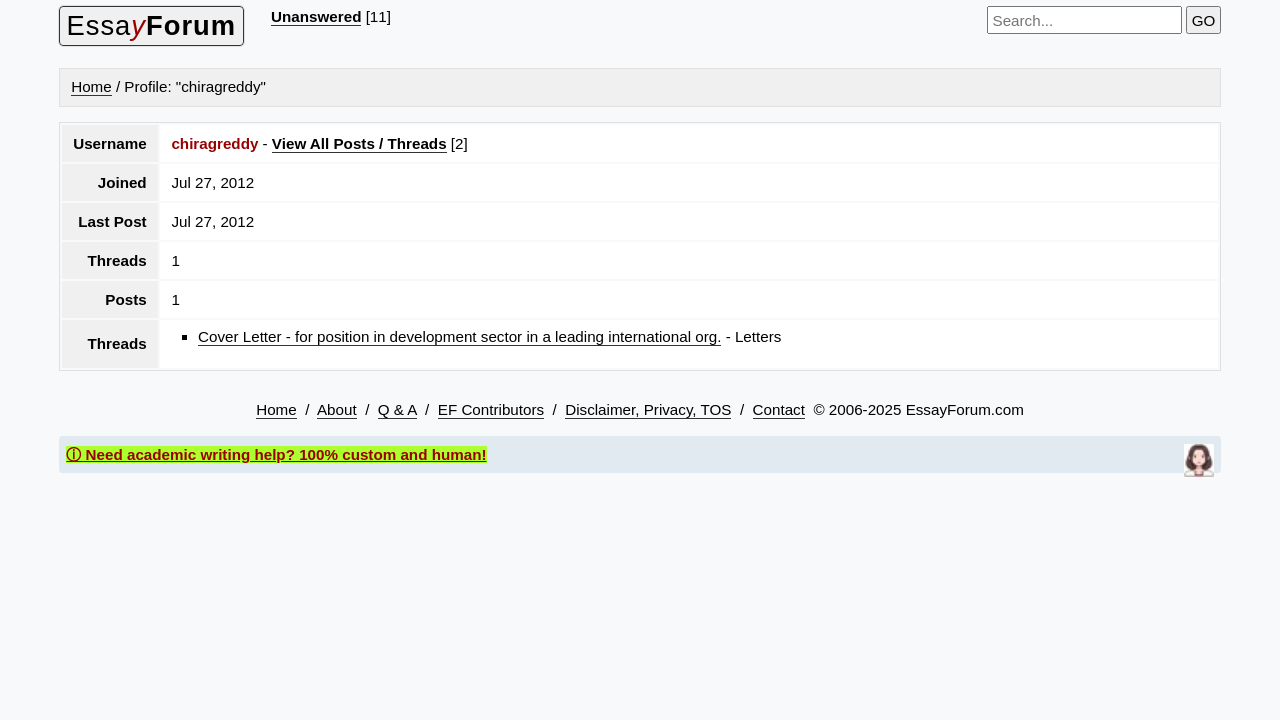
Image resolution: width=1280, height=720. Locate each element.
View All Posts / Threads (359, 143)
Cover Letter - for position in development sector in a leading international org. (459, 336)
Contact (779, 409)
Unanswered (316, 16)
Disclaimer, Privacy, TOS (648, 409)
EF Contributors (491, 409)
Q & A (397, 409)
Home (91, 86)
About (337, 409)
